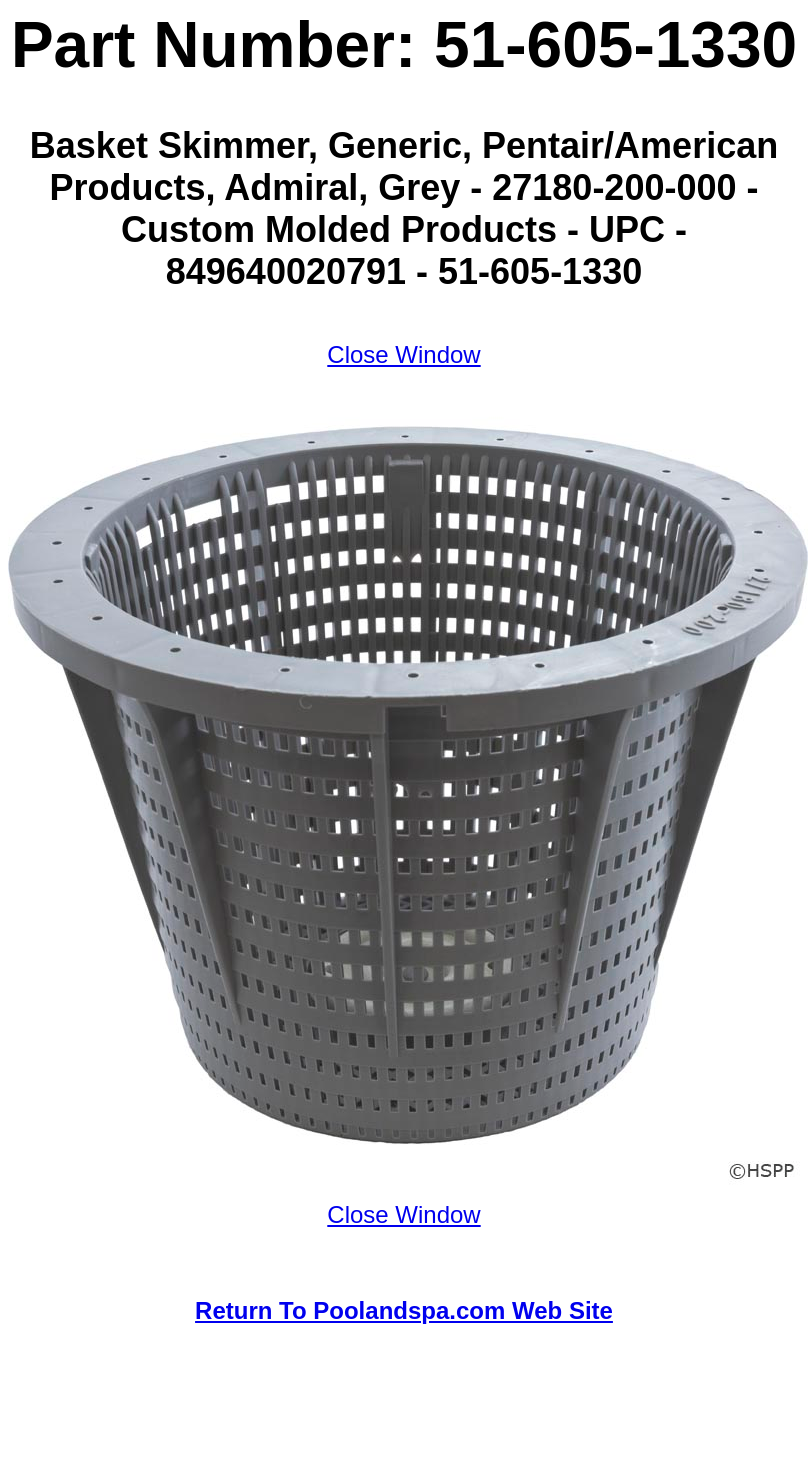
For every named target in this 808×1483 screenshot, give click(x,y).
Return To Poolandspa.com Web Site (404, 1310)
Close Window (403, 354)
